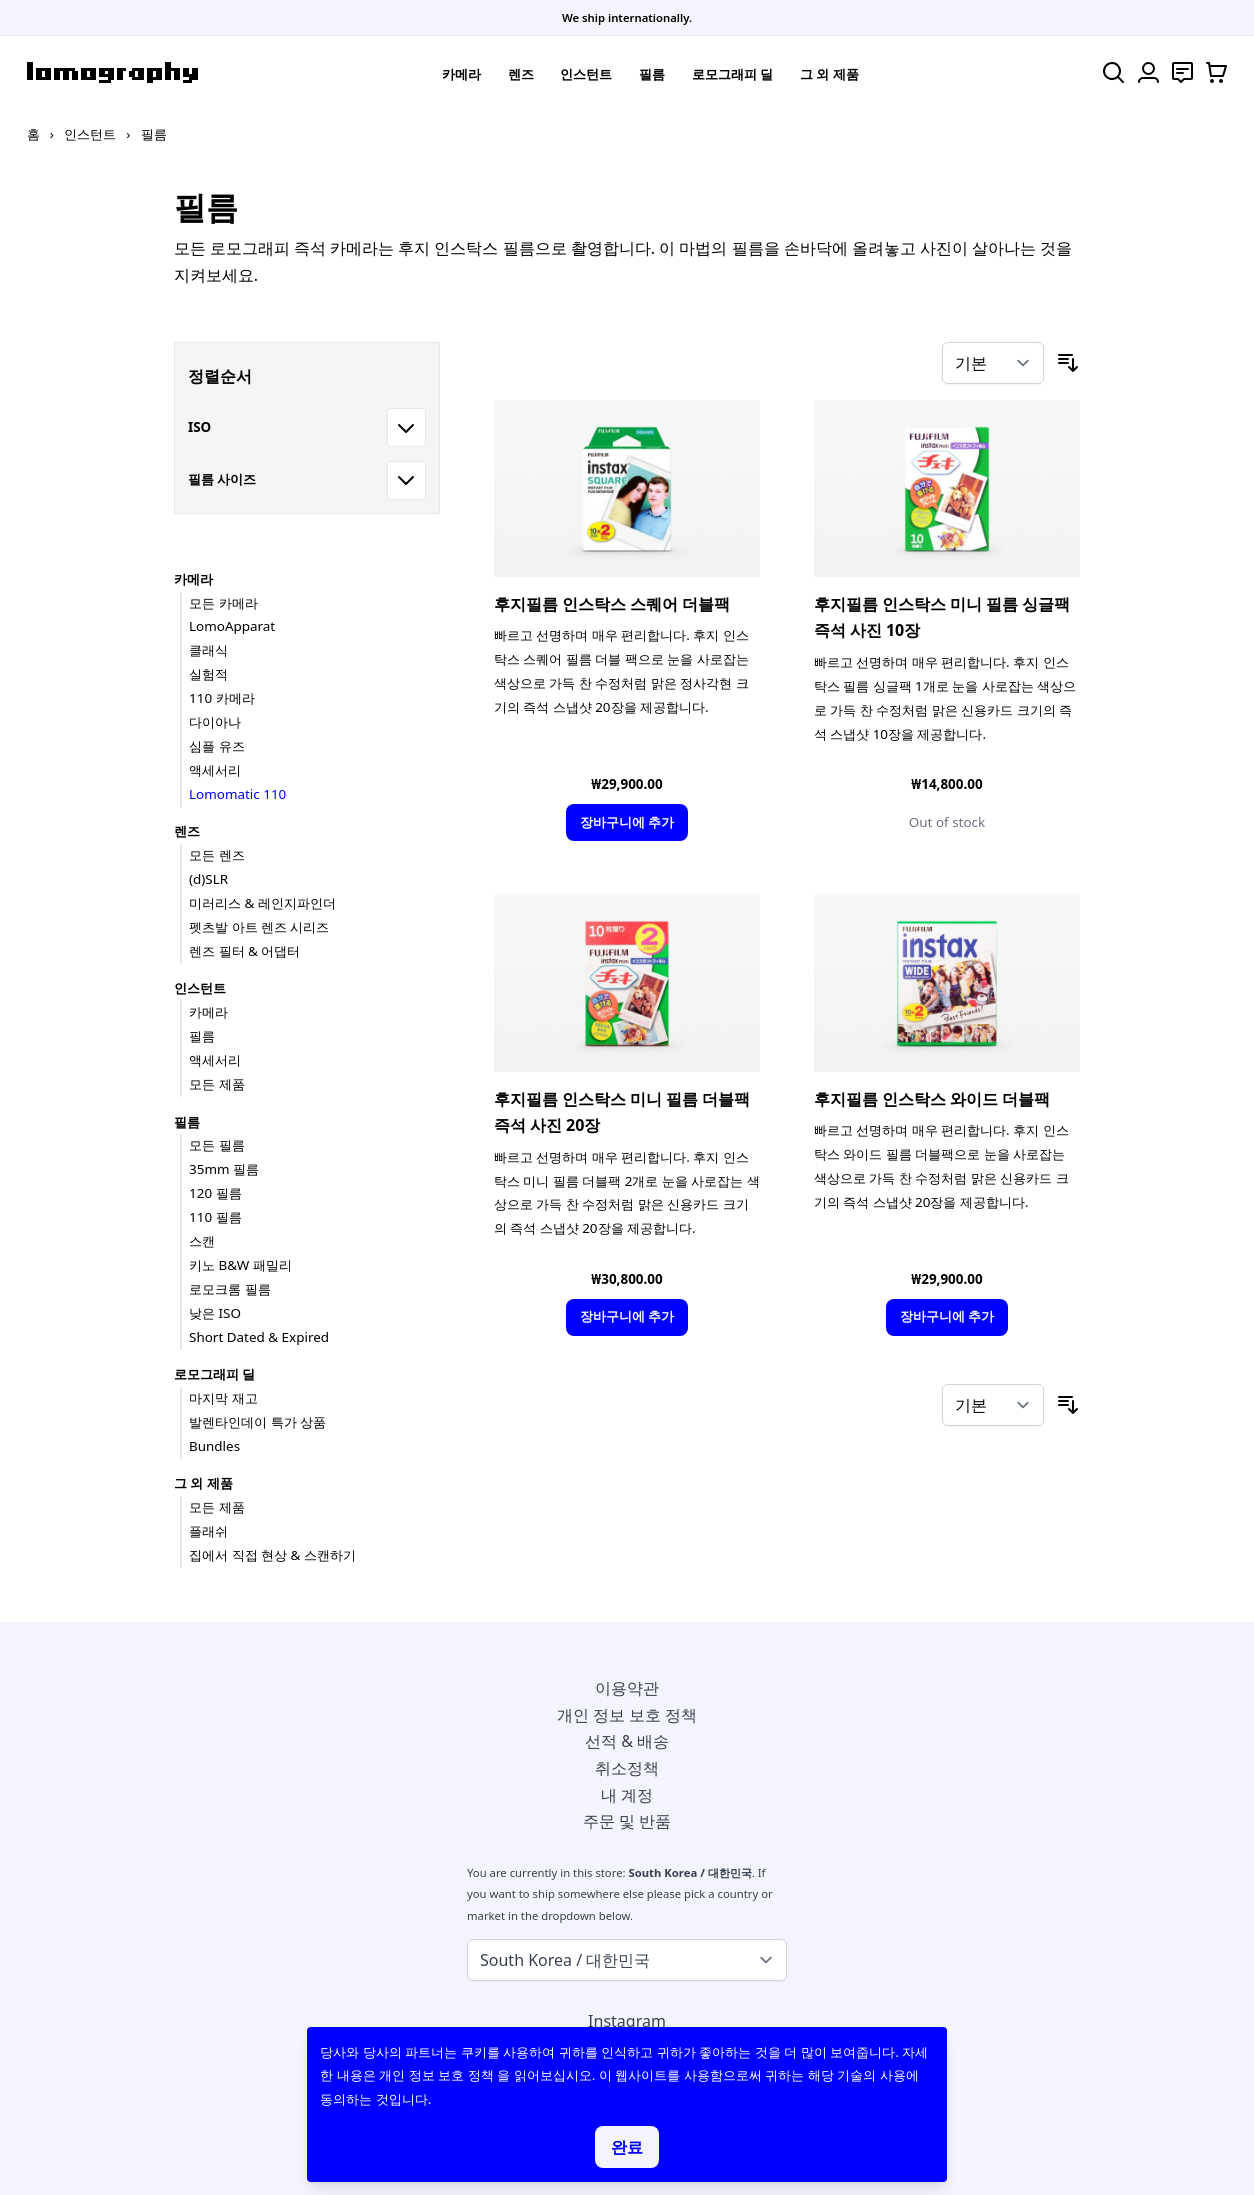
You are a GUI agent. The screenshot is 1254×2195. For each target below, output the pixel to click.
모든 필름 (217, 1145)
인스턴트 (586, 74)
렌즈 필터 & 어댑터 (244, 951)
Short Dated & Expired (259, 1337)
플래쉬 (208, 1531)
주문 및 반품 (627, 1821)
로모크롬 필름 (230, 1289)
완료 (627, 2147)
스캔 (202, 1241)
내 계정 (627, 1795)
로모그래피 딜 (733, 74)
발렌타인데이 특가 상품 (257, 1422)
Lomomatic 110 (237, 794)
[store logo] (112, 72)
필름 (652, 74)
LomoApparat (232, 626)
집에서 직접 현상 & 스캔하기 (272, 1555)
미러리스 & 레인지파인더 (262, 903)
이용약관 (627, 1688)
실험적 (208, 674)
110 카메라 (222, 698)
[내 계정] (1148, 72)
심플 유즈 (217, 746)
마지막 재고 (223, 1398)
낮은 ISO (215, 1313)
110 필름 (215, 1217)
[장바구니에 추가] (626, 822)
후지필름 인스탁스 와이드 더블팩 (932, 1099)
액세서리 (215, 770)
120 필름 (215, 1193)
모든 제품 (217, 1084)
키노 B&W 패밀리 (240, 1265)
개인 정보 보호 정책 (627, 1715)
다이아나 (215, 722)
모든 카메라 (223, 603)
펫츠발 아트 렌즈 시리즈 (259, 927)
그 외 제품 (829, 74)
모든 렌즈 (217, 855)
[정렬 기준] (993, 363)
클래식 (208, 650)
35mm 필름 (224, 1169)
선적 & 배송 (627, 1741)
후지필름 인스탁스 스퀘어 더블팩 (612, 604)
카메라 (461, 74)
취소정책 (627, 1768)
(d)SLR (208, 879)
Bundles (214, 1446)
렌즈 (521, 74)
